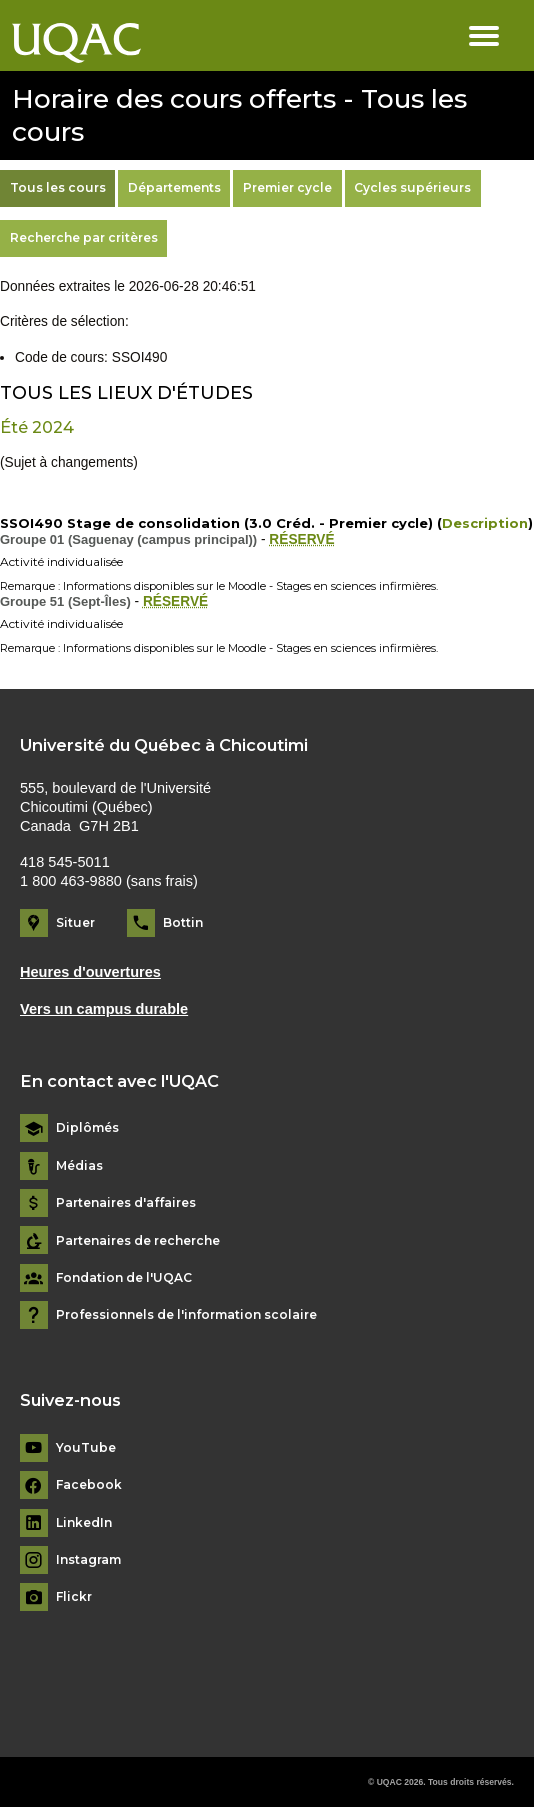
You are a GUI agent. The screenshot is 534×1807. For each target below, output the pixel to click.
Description (485, 523)
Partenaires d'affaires (126, 1203)
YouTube (86, 1448)
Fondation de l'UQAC (124, 1278)
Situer (75, 922)
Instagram (88, 1560)
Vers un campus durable (104, 1009)
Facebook (89, 1485)
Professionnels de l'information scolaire (186, 1315)
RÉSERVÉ (301, 539)
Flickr (74, 1597)
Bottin (183, 922)
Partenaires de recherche (138, 1241)
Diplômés (87, 1128)
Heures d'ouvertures (90, 972)
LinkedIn (84, 1523)
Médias (79, 1166)
